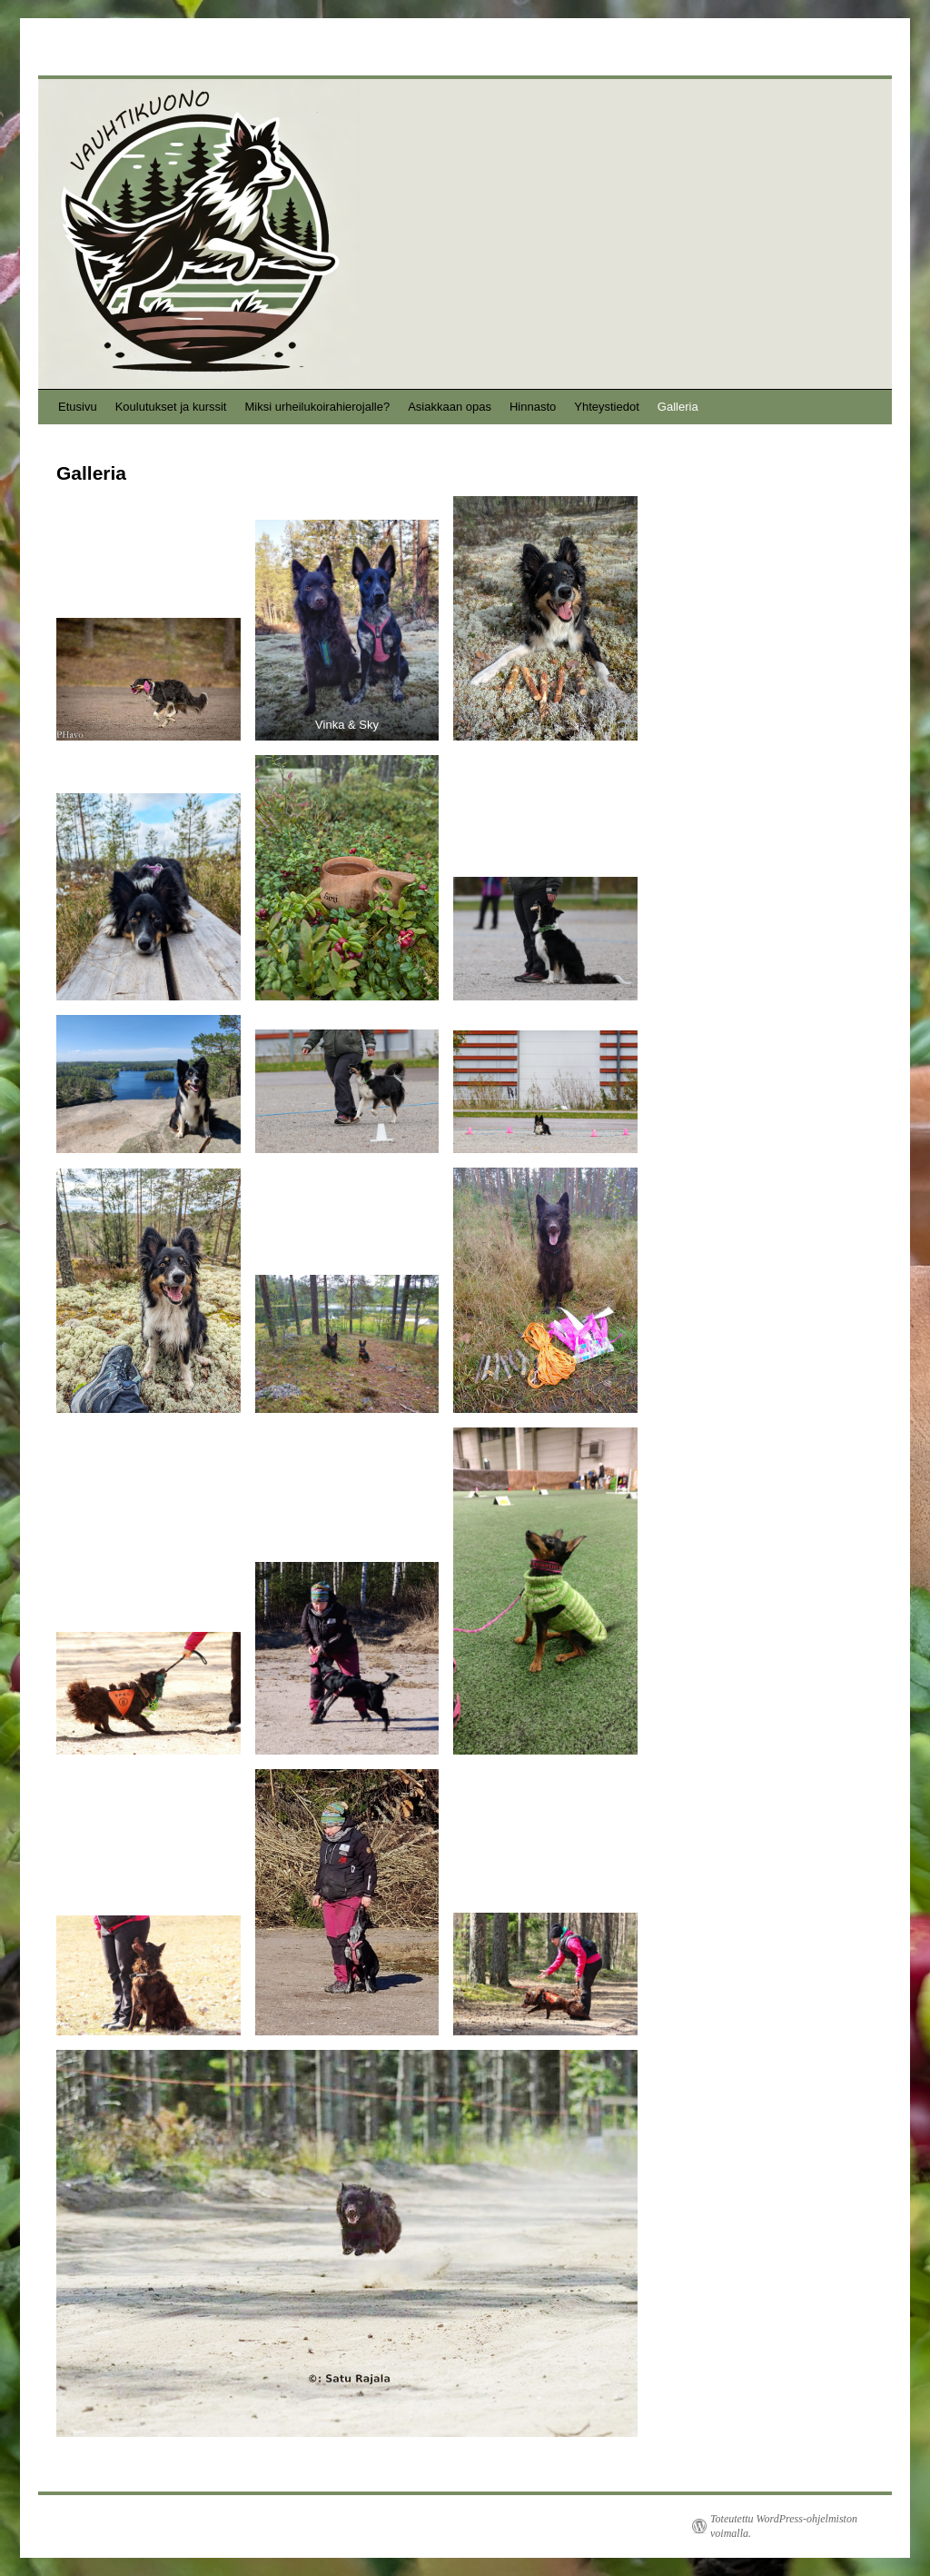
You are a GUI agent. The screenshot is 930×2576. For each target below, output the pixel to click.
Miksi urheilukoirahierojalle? (317, 406)
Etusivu (77, 406)
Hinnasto (533, 406)
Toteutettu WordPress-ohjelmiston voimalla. (783, 2526)
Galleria (678, 406)
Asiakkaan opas (449, 406)
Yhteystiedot (606, 406)
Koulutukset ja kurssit (171, 406)
